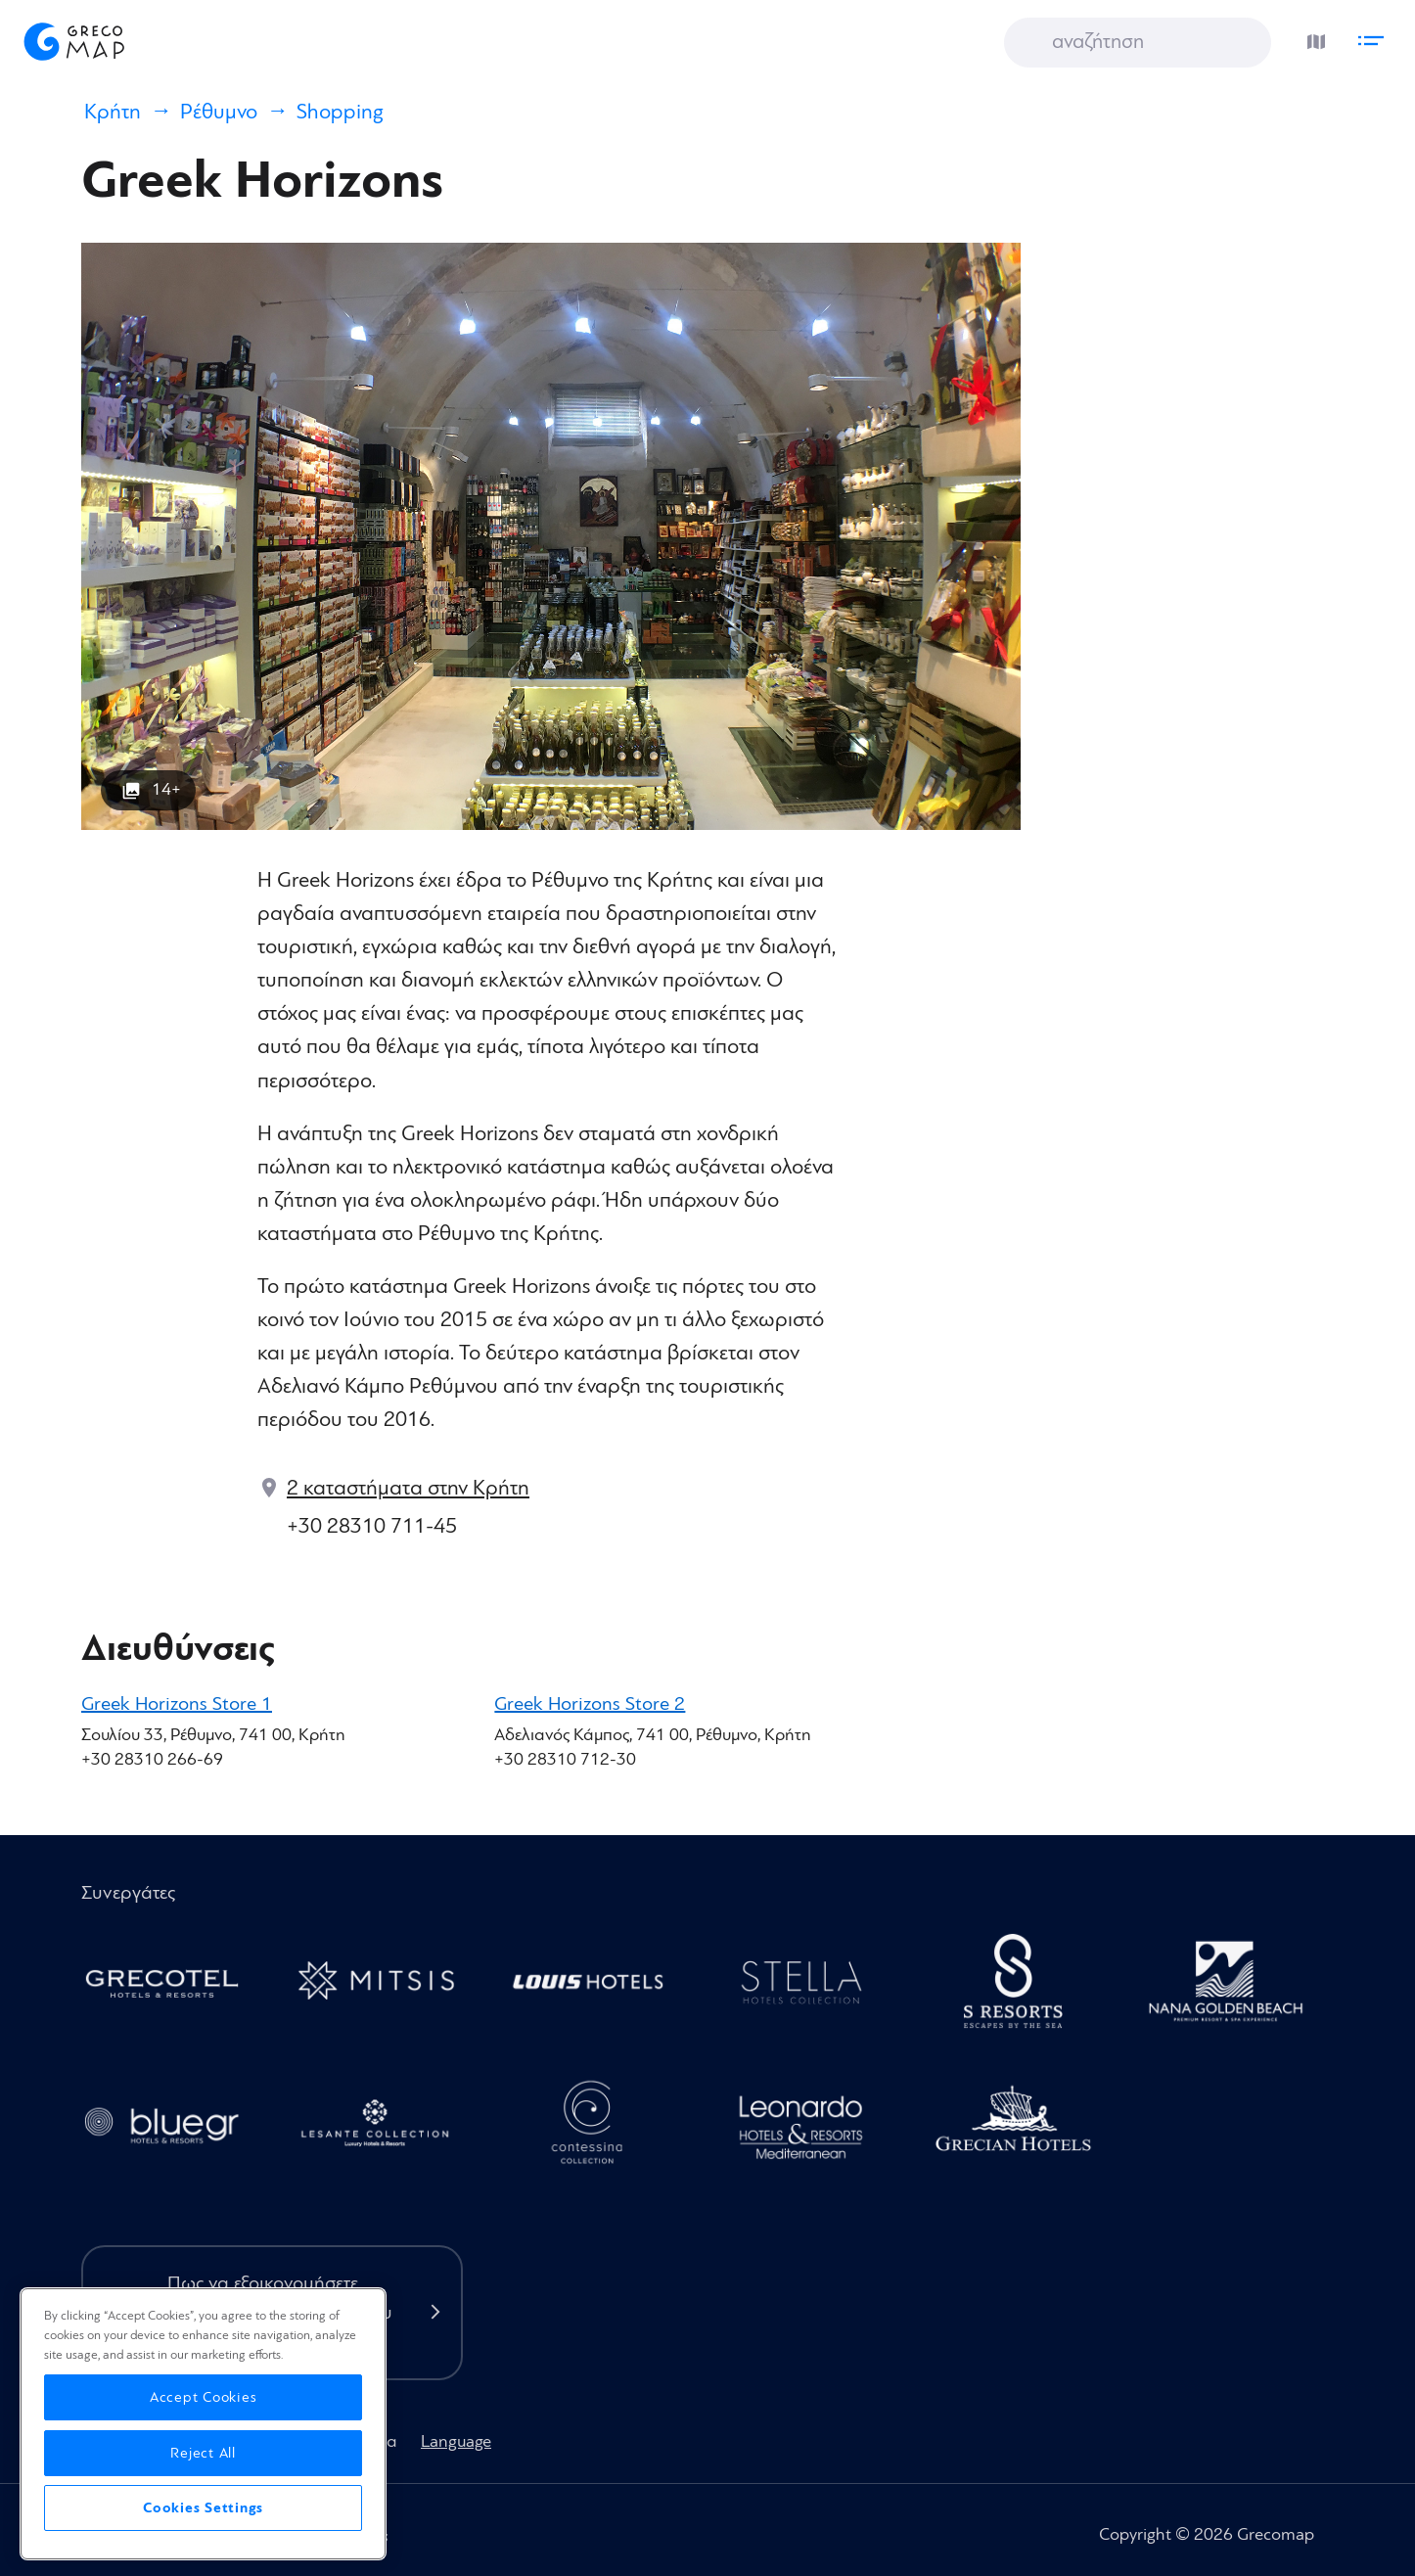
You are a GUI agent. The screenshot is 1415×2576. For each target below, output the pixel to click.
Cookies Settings (203, 2508)
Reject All (203, 2453)
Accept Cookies (203, 2397)
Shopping (340, 112)
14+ (166, 789)
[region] (203, 2423)
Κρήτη (112, 112)
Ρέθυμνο (218, 112)
